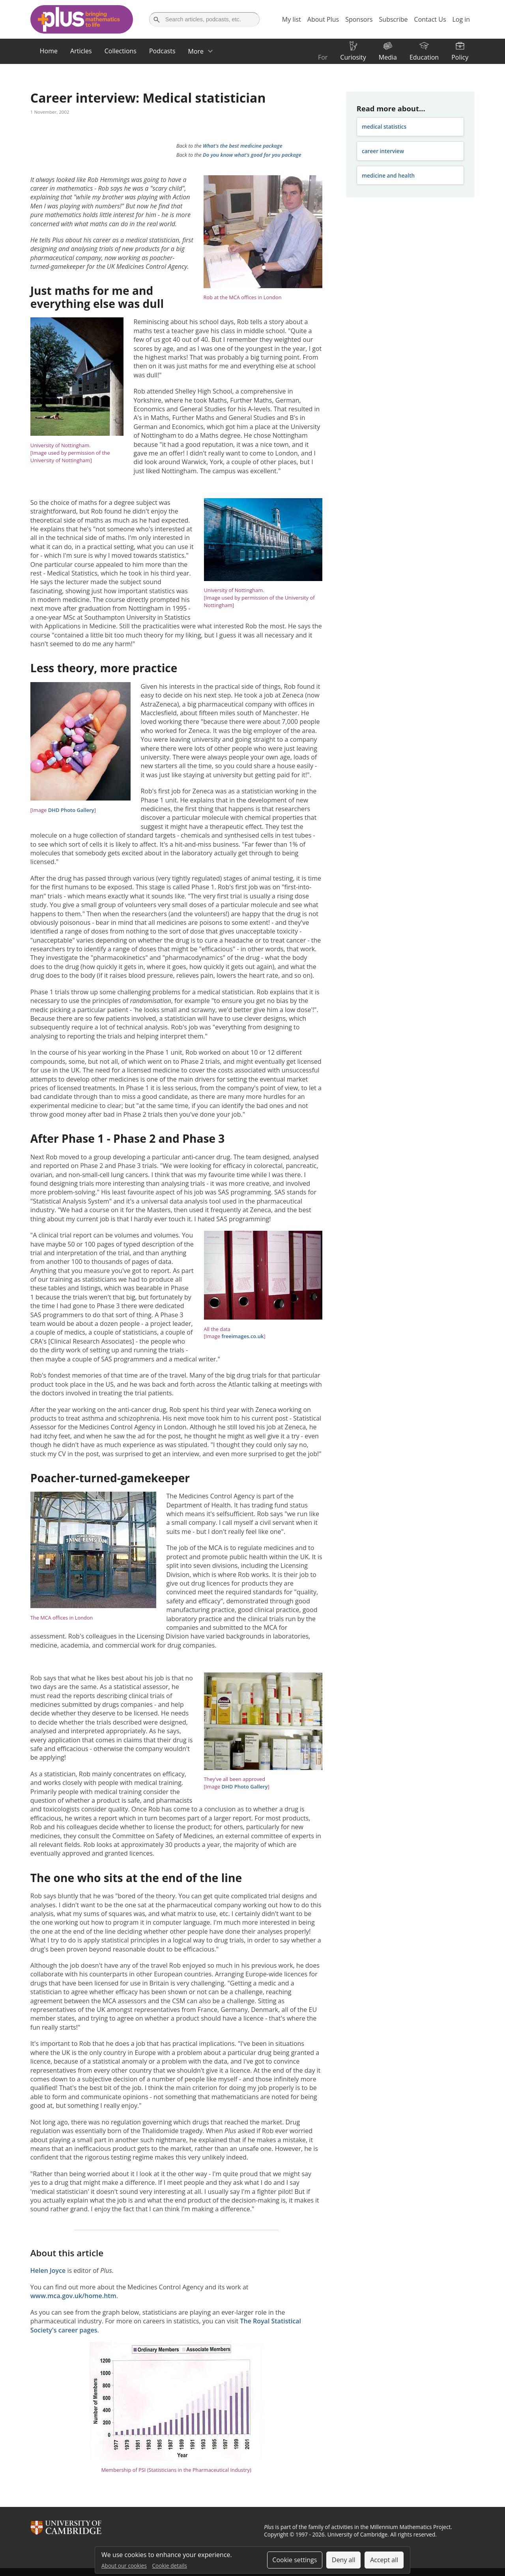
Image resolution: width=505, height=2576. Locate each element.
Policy (459, 57)
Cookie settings (294, 2559)
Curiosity (353, 57)
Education (424, 57)
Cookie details (169, 2565)
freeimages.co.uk (242, 1336)
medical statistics (384, 126)
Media (388, 57)
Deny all (343, 2559)
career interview (383, 151)
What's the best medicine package (242, 145)
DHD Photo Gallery (71, 810)
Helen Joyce (48, 2270)
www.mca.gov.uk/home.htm (73, 2295)
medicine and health (388, 175)
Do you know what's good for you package (252, 154)
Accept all (384, 2559)
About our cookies (124, 2565)
